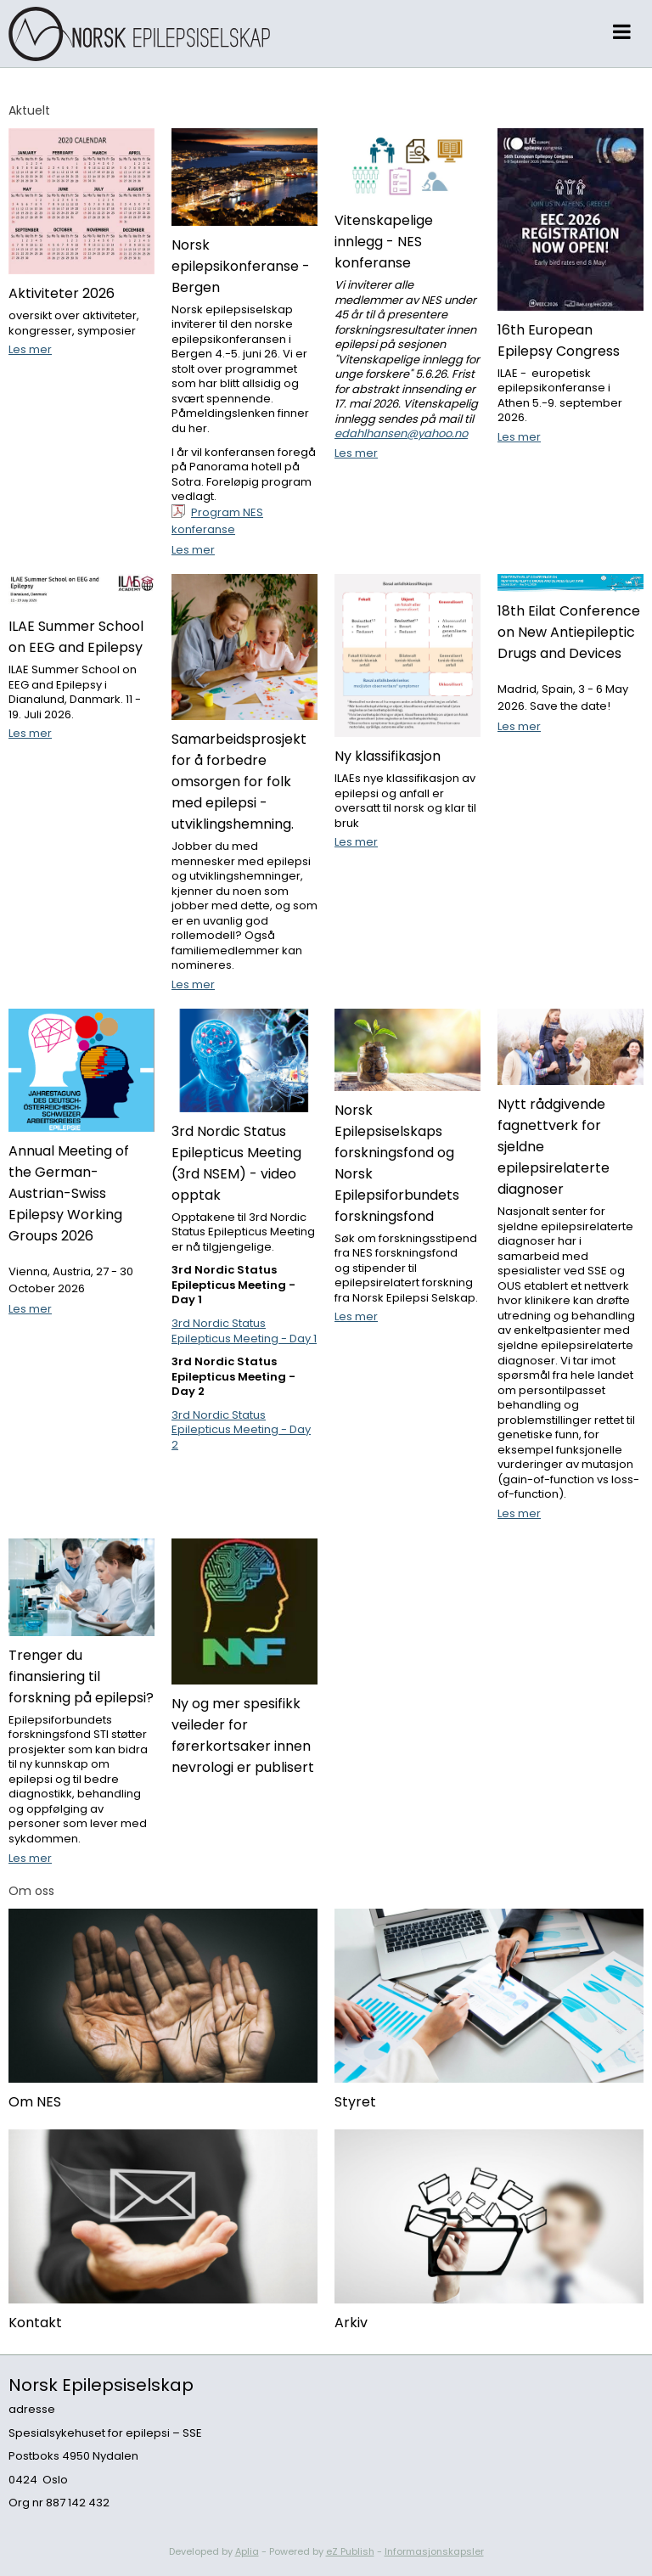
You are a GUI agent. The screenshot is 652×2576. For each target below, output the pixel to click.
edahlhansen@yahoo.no (401, 433)
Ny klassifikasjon (387, 756)
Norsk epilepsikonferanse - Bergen (240, 266)
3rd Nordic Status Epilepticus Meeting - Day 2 (241, 1430)
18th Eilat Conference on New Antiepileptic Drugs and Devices (568, 632)
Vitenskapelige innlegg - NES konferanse (383, 242)
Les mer (30, 349)
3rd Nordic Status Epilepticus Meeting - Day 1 (244, 1331)
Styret (355, 2102)
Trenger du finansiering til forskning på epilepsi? (81, 1676)
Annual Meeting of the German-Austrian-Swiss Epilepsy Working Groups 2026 (68, 1193)
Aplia (247, 2551)
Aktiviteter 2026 (61, 293)
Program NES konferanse (217, 520)
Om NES (34, 2102)
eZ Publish (350, 2551)
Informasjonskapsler (434, 2551)
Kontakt (35, 2322)
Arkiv (351, 2322)
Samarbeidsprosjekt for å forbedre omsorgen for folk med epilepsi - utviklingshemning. (238, 781)
